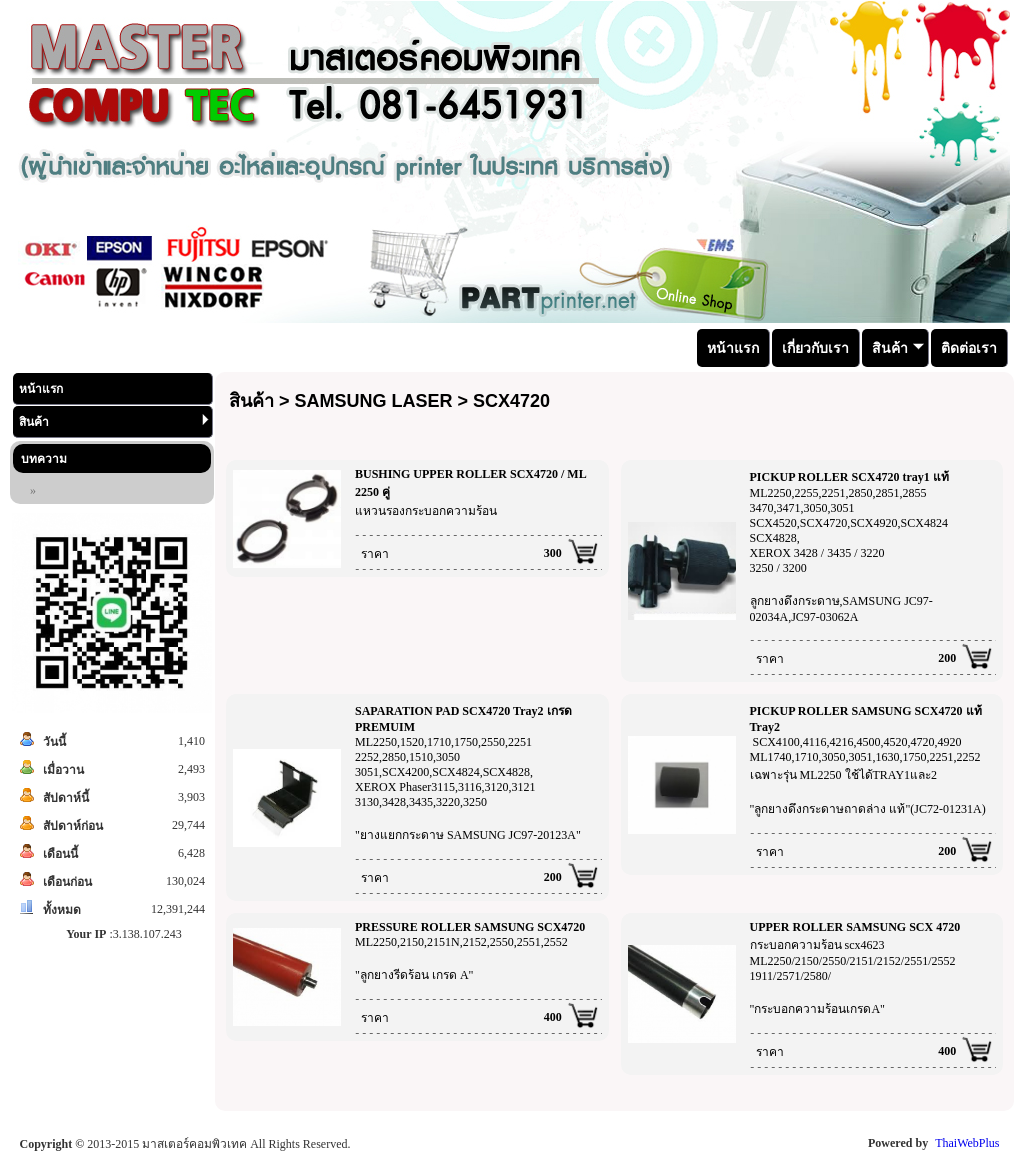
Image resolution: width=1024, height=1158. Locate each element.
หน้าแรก (41, 389)
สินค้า (114, 421)
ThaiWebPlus (967, 1143)
